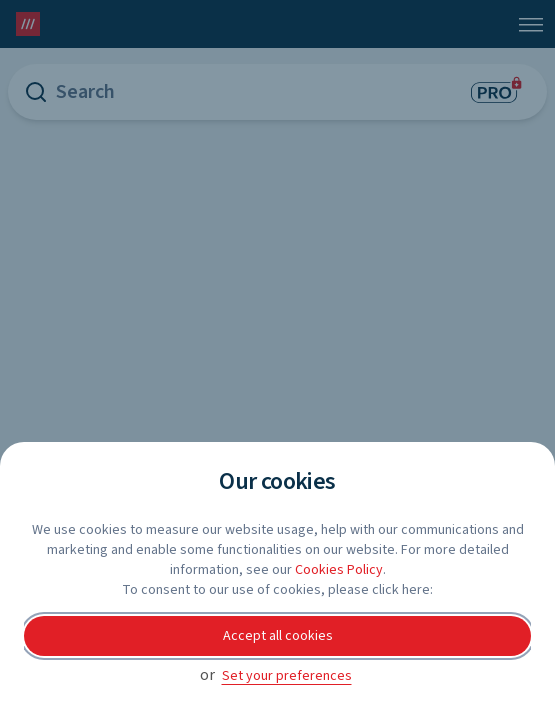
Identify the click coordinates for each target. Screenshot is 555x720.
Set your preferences (287, 676)
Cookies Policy (339, 570)
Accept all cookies (278, 636)
